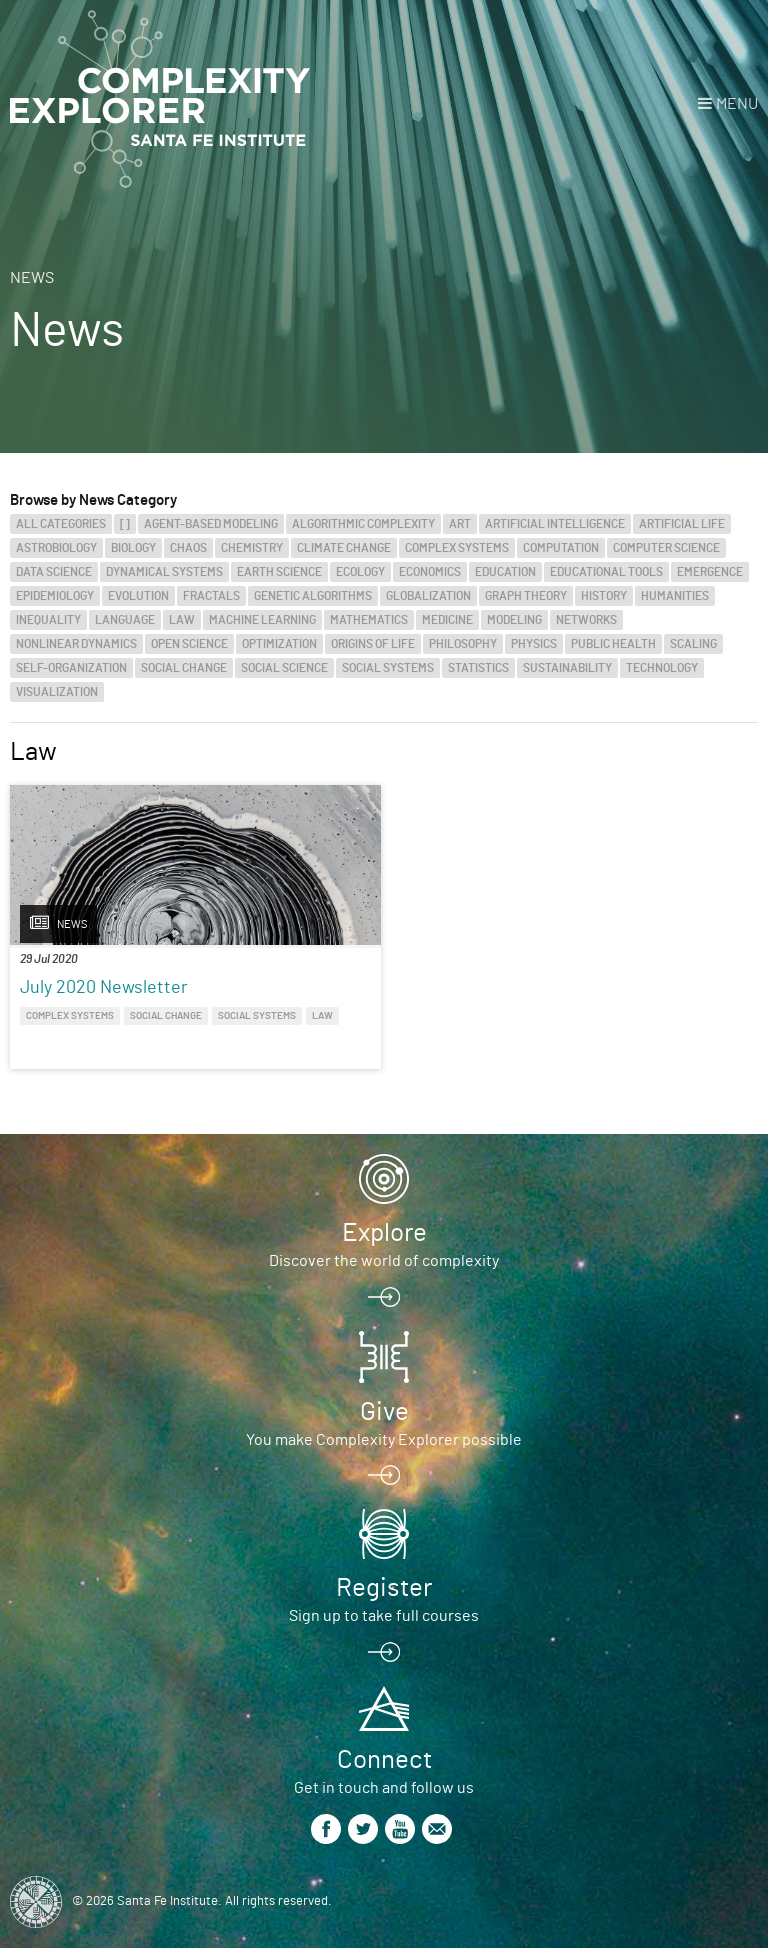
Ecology (360, 572)
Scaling (693, 644)
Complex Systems (457, 548)
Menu (737, 104)
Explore (384, 1233)
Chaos (188, 548)
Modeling (514, 620)
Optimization (279, 644)
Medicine (447, 620)
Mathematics (369, 620)
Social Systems (388, 668)
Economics (430, 572)
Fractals (211, 596)
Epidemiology (55, 596)
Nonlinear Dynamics (76, 644)
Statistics (478, 668)
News (32, 278)
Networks (586, 620)
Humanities (675, 596)
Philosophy (463, 644)
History (604, 596)
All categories (61, 524)
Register (384, 1588)
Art (460, 524)
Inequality (48, 620)
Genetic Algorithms (313, 596)
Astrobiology (56, 548)
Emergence (710, 572)
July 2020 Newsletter (104, 988)
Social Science (284, 668)
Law (182, 620)
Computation (561, 548)
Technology (662, 668)
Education (505, 572)
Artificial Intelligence (555, 524)
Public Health (613, 644)
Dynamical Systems (164, 572)
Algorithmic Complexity (363, 524)
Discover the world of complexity (384, 1261)
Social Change (184, 668)
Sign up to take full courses (384, 1616)
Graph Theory (526, 596)
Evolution (138, 596)
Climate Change (344, 548)
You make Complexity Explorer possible (384, 1440)
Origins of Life (373, 644)
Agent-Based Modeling (211, 524)
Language (125, 620)
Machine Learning (262, 620)
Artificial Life (682, 524)
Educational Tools (606, 572)
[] (125, 524)
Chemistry (252, 548)
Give (384, 1412)
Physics (534, 644)
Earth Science (279, 572)
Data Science (54, 572)
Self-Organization (71, 668)
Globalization (428, 596)
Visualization (57, 692)
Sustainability (567, 668)
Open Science (189, 644)
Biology (133, 548)
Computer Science (666, 548)
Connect (384, 1760)
